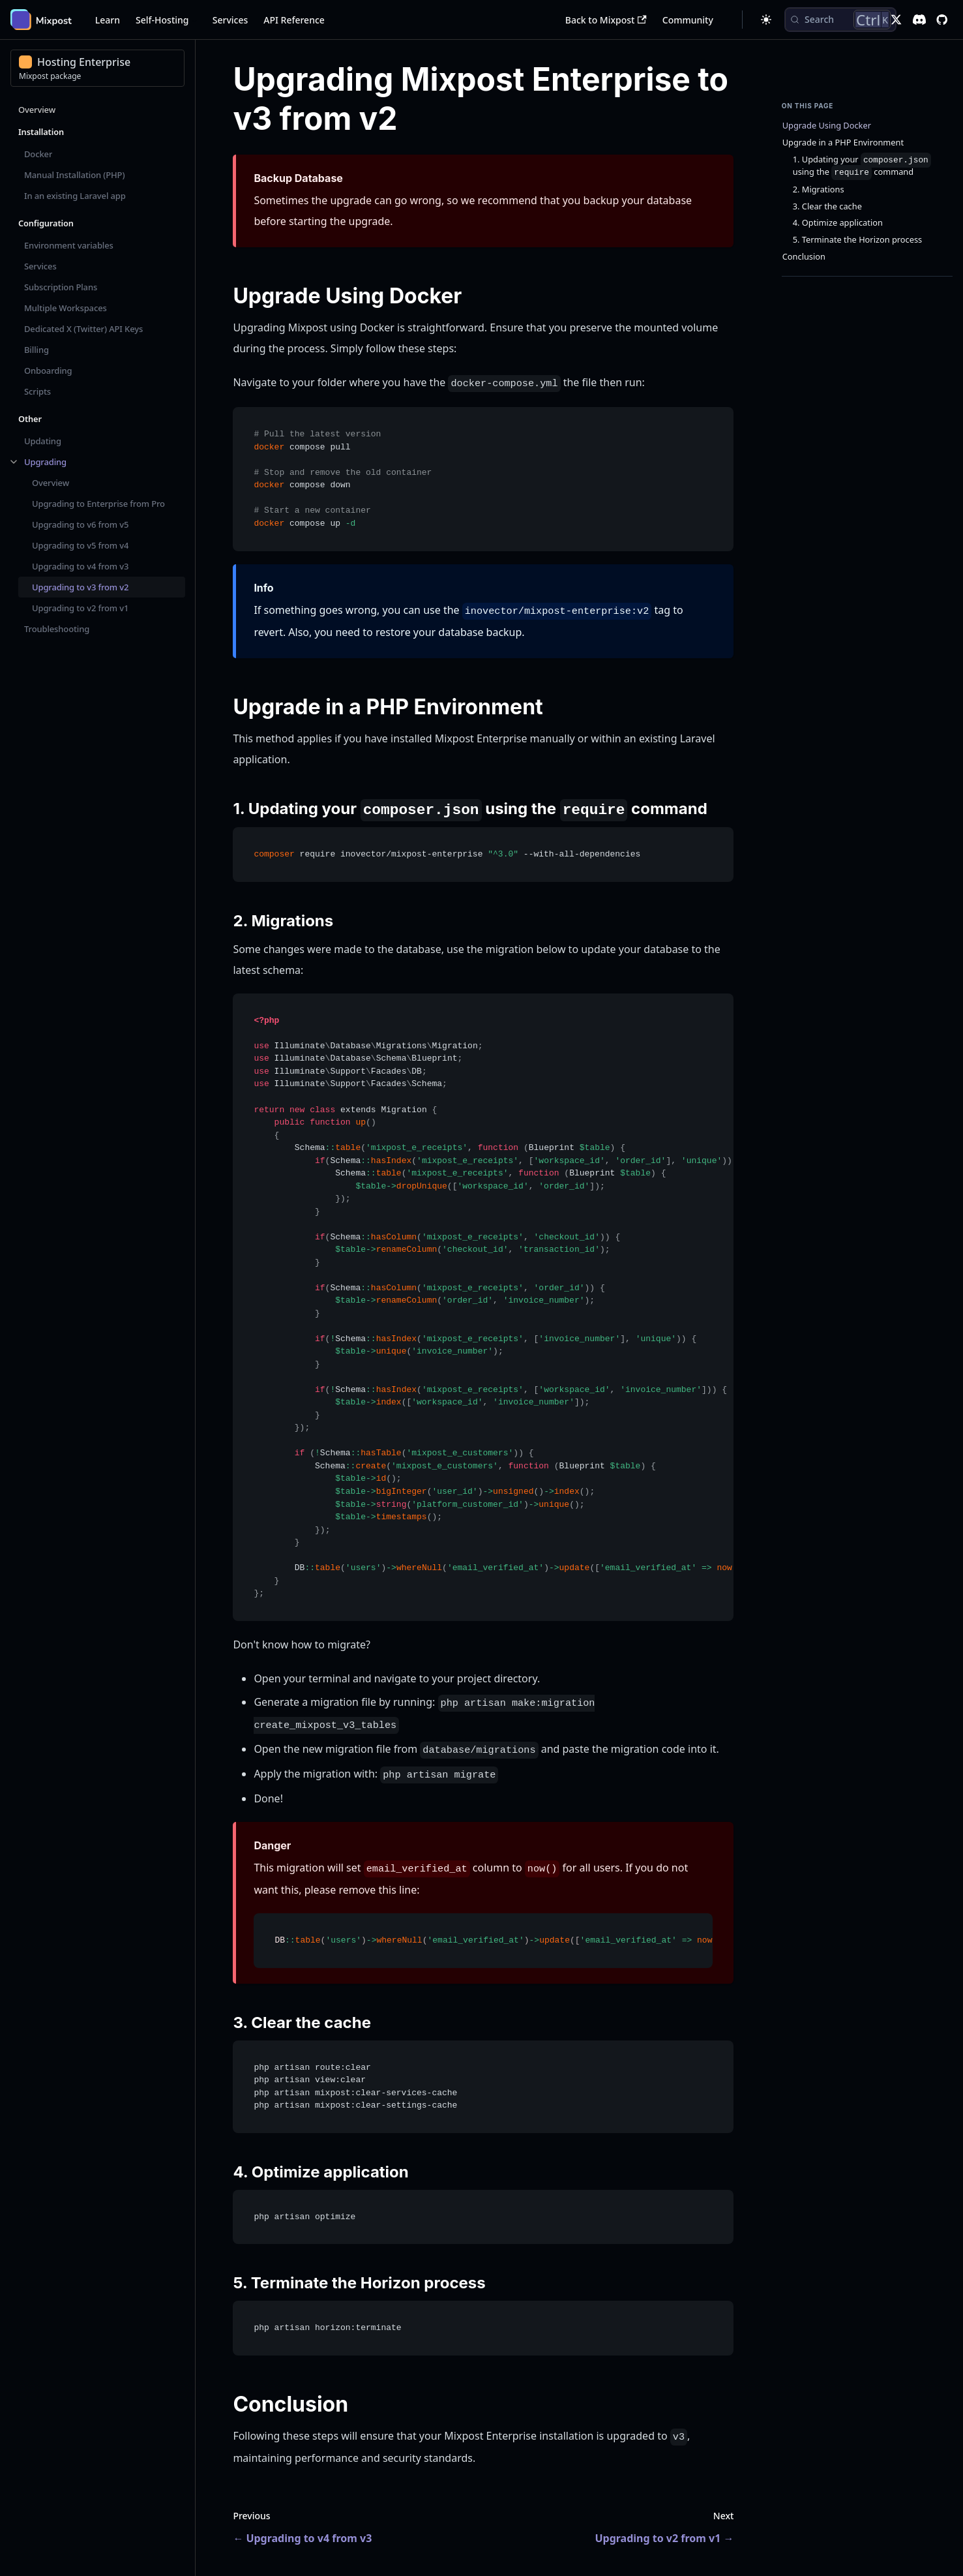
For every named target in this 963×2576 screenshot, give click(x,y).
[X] (896, 19)
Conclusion (803, 256)
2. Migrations (818, 189)
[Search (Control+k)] (840, 19)
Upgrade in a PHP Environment (843, 142)
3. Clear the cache (827, 206)
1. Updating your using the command (862, 166)
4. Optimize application (838, 222)
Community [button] (687, 20)
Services (230, 20)
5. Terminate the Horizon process (857, 239)
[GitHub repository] (942, 19)
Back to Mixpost (606, 20)
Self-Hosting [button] (162, 20)
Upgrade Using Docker (826, 125)
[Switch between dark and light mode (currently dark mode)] (766, 19)
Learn (107, 20)
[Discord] (919, 19)
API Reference (294, 20)
